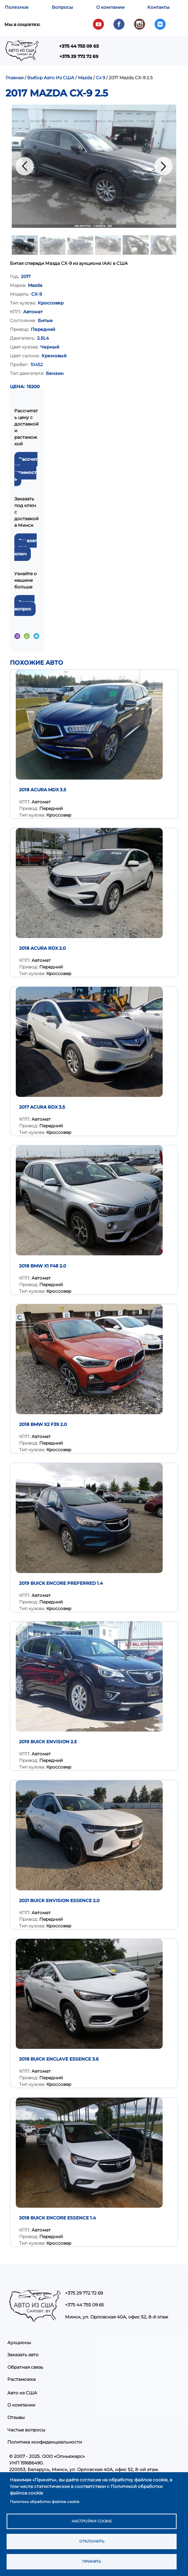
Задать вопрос (24, 605)
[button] (94, 166)
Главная (15, 77)
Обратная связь (25, 2367)
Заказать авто (23, 2354)
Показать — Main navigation (84, 53)
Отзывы (16, 2417)
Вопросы (62, 7)
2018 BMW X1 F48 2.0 (42, 1266)
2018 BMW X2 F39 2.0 (43, 1424)
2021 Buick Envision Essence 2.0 (59, 1900)
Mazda (85, 77)
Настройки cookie (92, 2521)
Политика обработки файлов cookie (44, 2501)
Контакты (158, 7)
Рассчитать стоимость (25, 469)
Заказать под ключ (25, 547)
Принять (91, 2561)
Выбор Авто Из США (50, 77)
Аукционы (19, 2342)
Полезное (17, 7)
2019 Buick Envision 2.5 (48, 1741)
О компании (110, 7)
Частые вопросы (26, 2430)
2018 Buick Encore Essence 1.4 (57, 2218)
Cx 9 (100, 77)
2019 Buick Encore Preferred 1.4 (61, 1583)
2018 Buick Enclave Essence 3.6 (59, 2059)
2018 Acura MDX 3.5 (42, 789)
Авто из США (22, 2393)
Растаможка (21, 2379)
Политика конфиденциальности (44, 2442)
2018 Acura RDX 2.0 (42, 948)
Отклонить (91, 2541)
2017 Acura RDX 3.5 (42, 1107)
